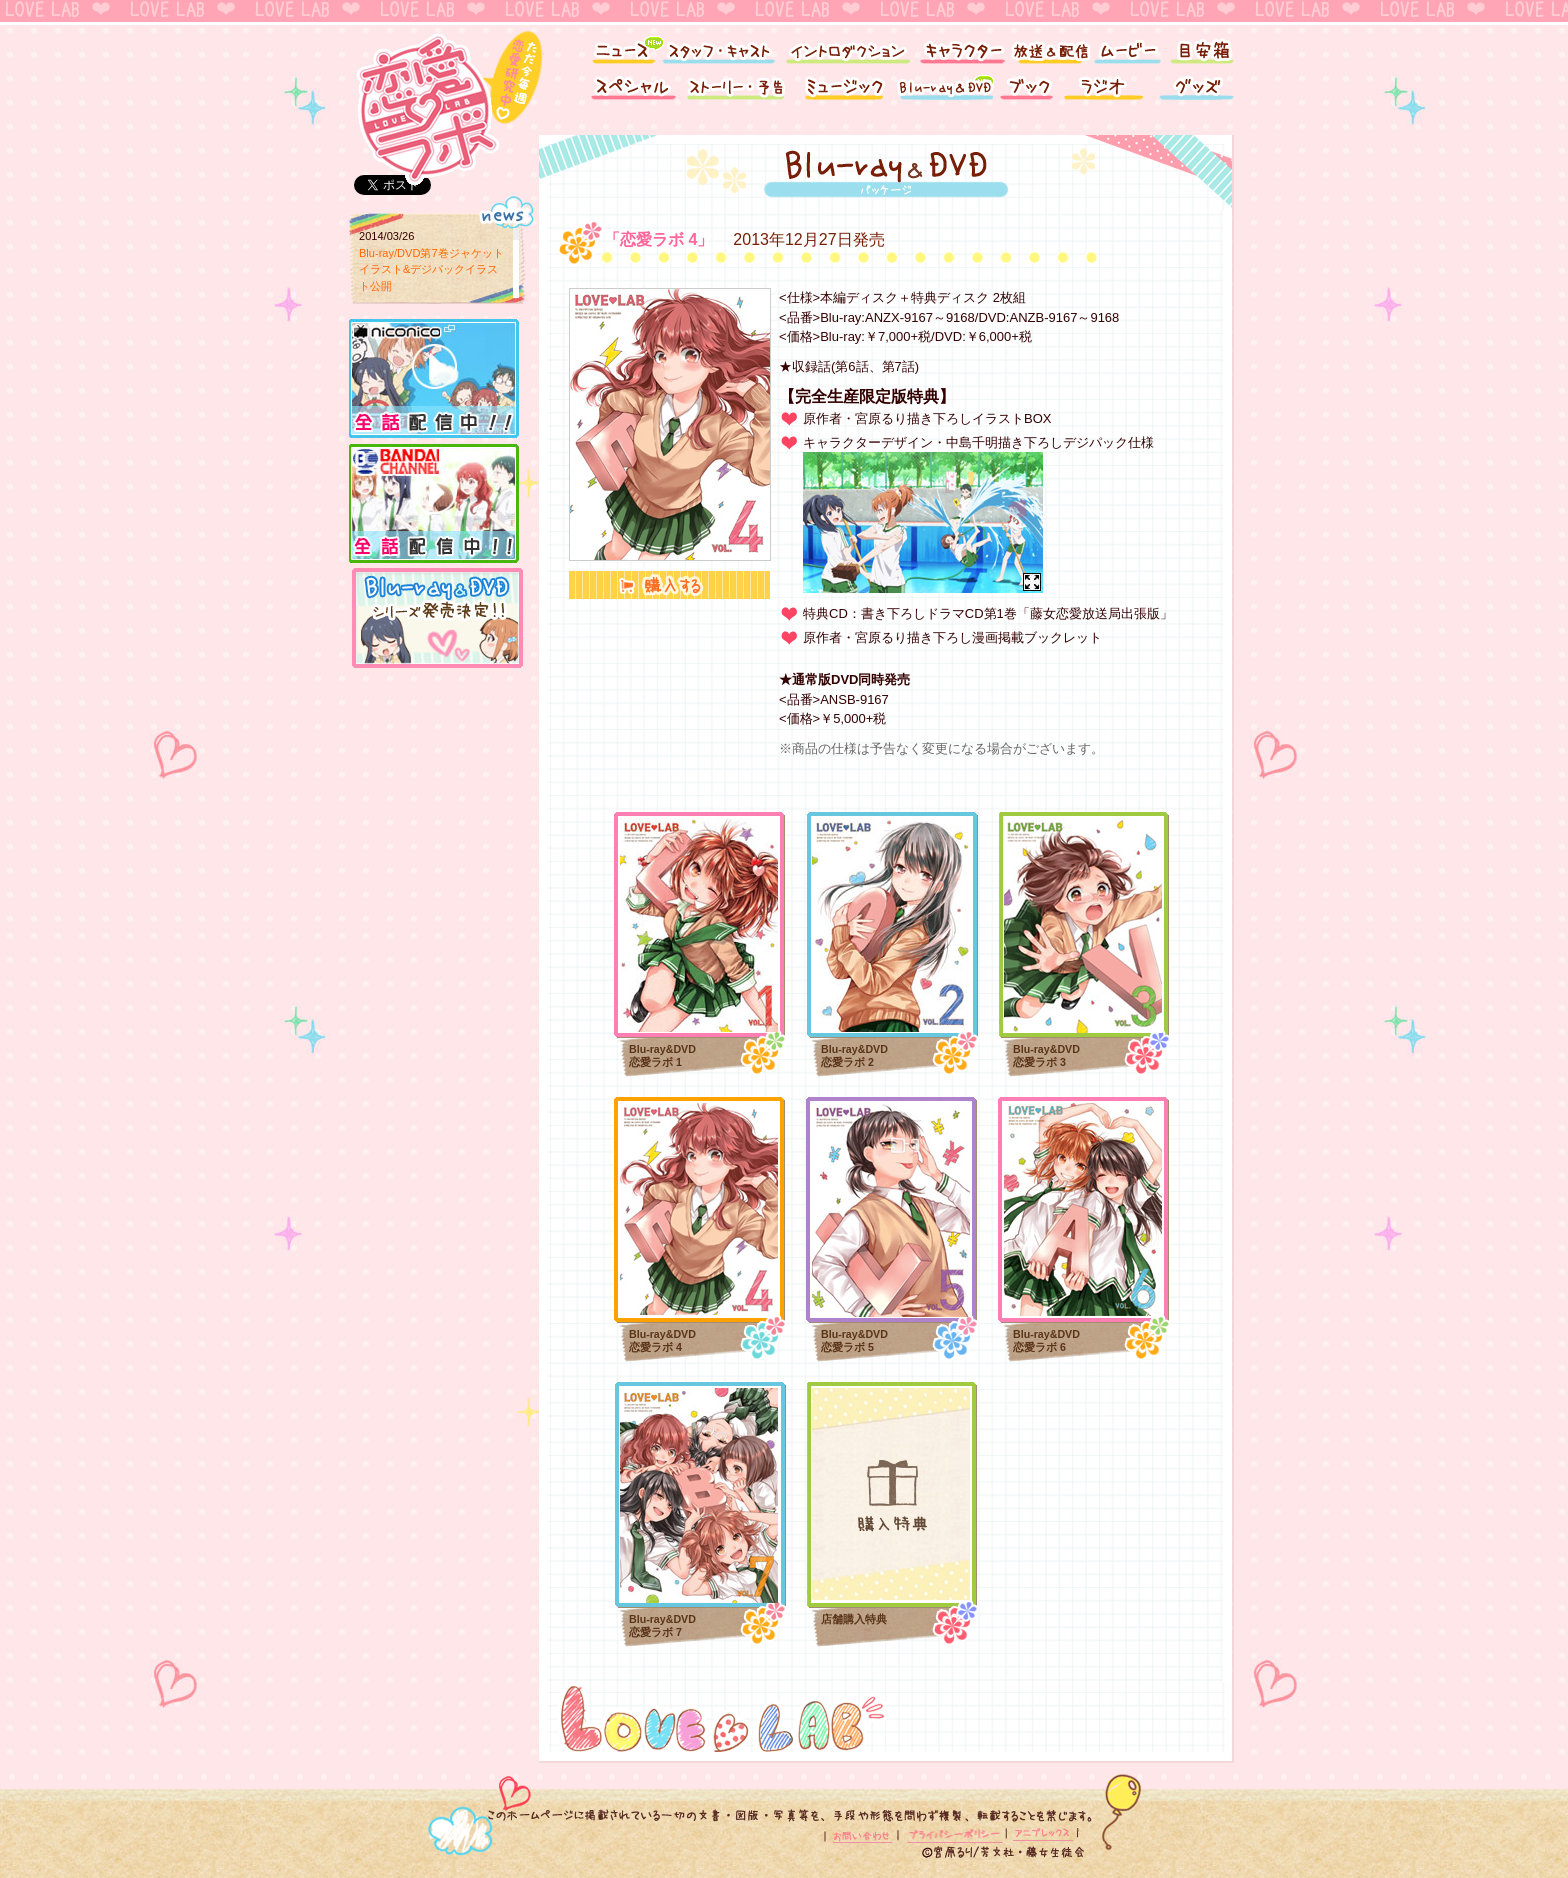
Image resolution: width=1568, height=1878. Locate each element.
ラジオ (1106, 92)
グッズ (1199, 92)
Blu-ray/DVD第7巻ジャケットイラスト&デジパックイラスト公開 (431, 269)
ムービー (1126, 47)
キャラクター (961, 47)
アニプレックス (1041, 1835)
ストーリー (739, 92)
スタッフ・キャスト (719, 47)
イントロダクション (846, 47)
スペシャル (629, 92)
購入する (669, 585)
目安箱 (1204, 47)
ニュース (616, 47)
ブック (1026, 92)
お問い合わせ (864, 1835)
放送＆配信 (1049, 47)
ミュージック (844, 92)
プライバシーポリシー (954, 1835)
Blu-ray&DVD (944, 92)
